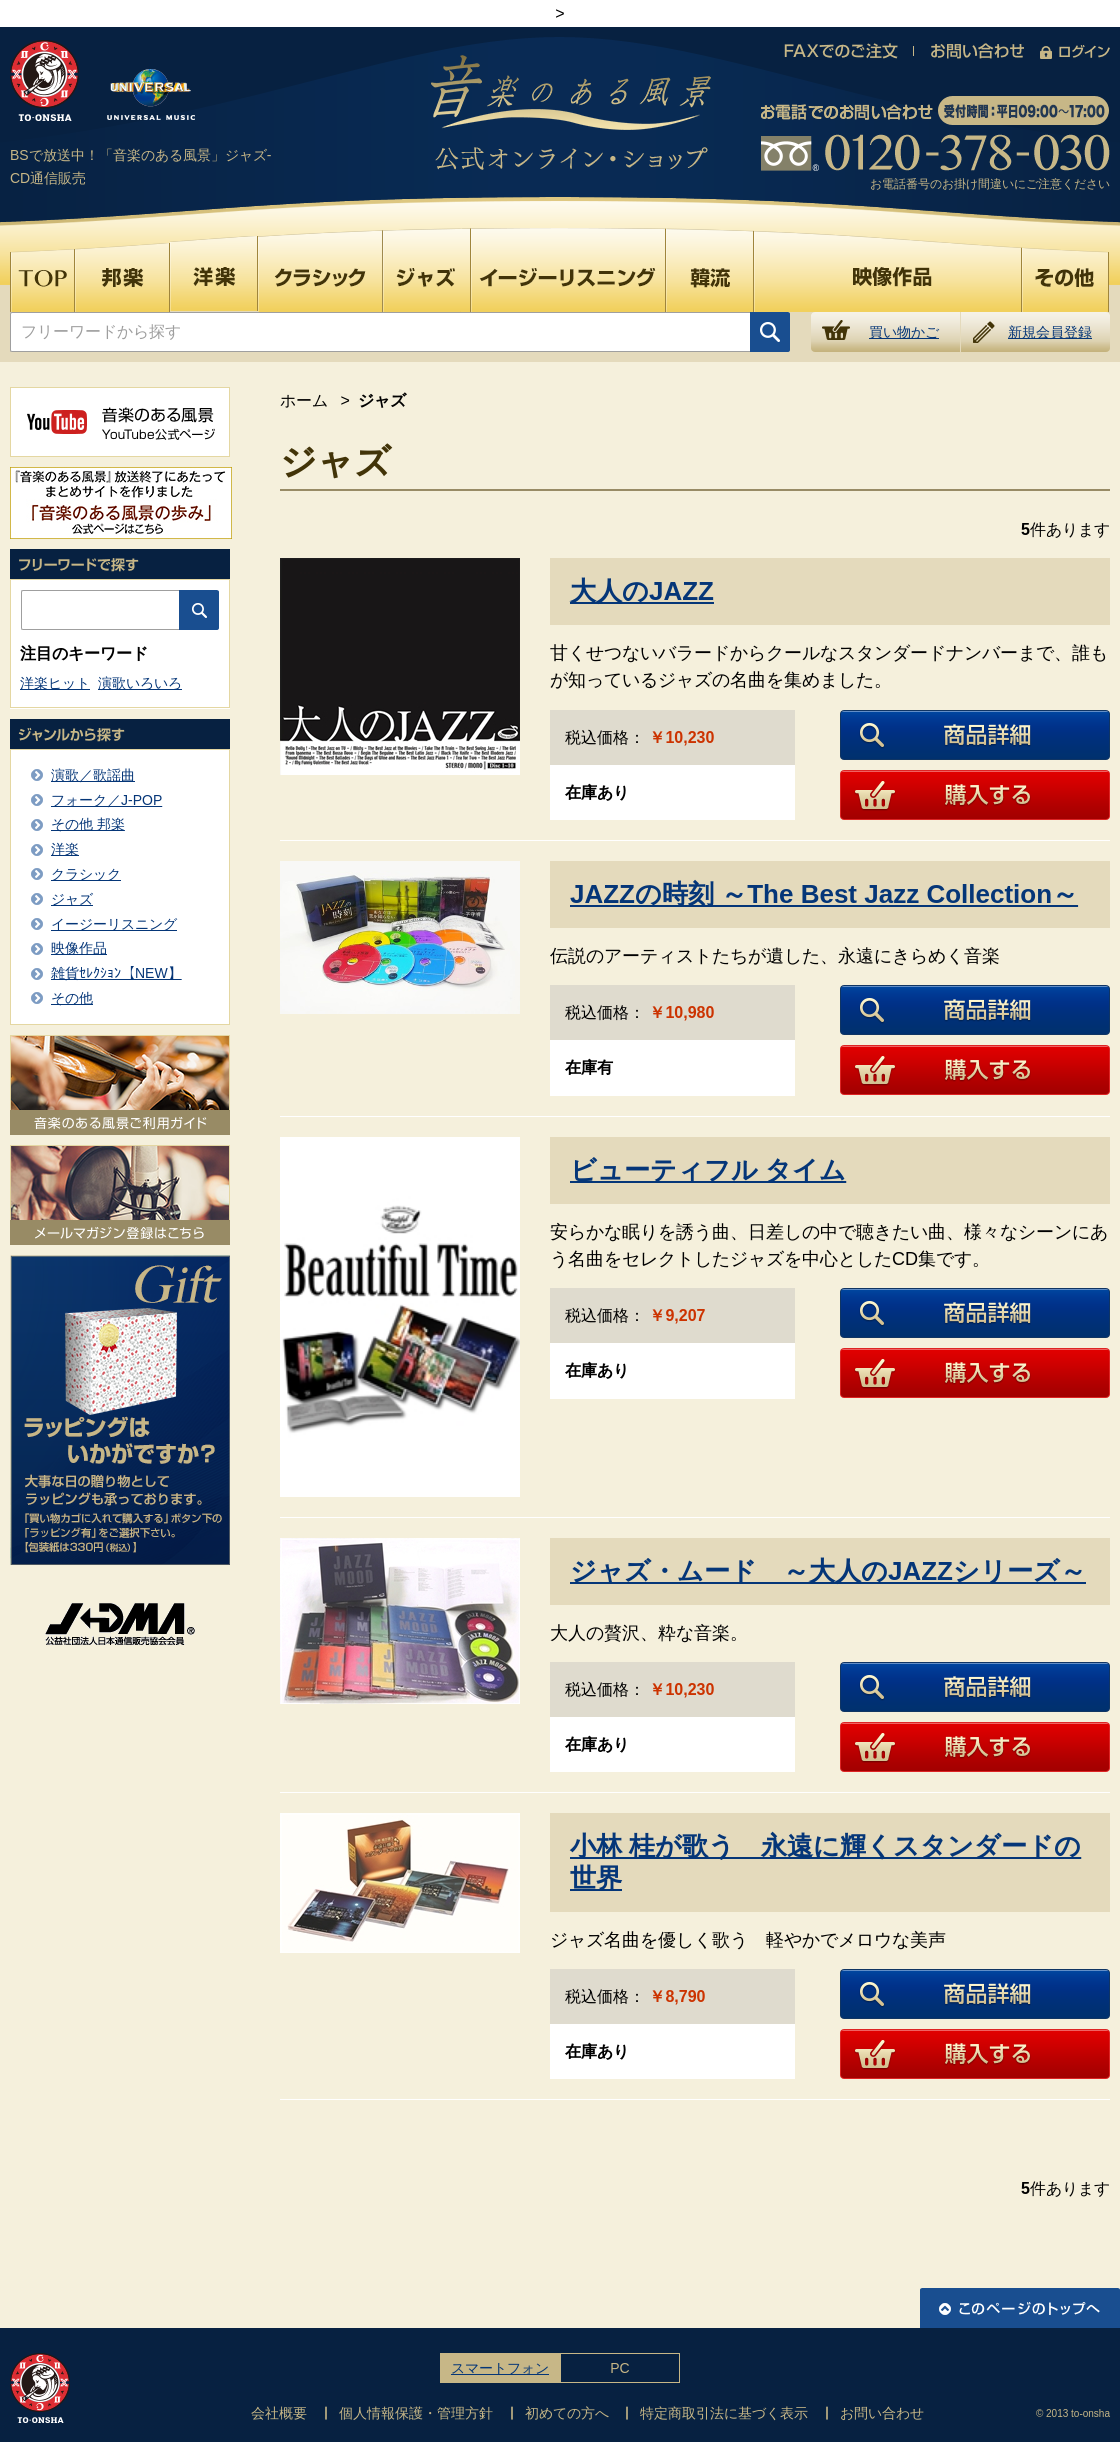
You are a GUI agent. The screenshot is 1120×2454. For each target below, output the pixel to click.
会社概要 (279, 2413)
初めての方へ (567, 2413)
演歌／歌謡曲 (93, 775)
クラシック (86, 874)
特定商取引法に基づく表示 (724, 2413)
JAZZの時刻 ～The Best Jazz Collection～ (824, 894)
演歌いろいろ (140, 683)
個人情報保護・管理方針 (416, 2413)
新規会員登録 (1050, 332)
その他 (72, 998)
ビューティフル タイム (708, 1170)
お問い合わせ (882, 2413)
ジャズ (72, 899)
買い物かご (904, 332)
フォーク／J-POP (106, 800)
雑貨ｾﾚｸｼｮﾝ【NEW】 (116, 973)
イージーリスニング (114, 924)
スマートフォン (500, 2368)
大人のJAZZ (642, 591)
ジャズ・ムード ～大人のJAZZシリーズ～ (828, 1571)
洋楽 (65, 849)
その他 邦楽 (88, 824)
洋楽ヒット (55, 683)
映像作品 (79, 948)
